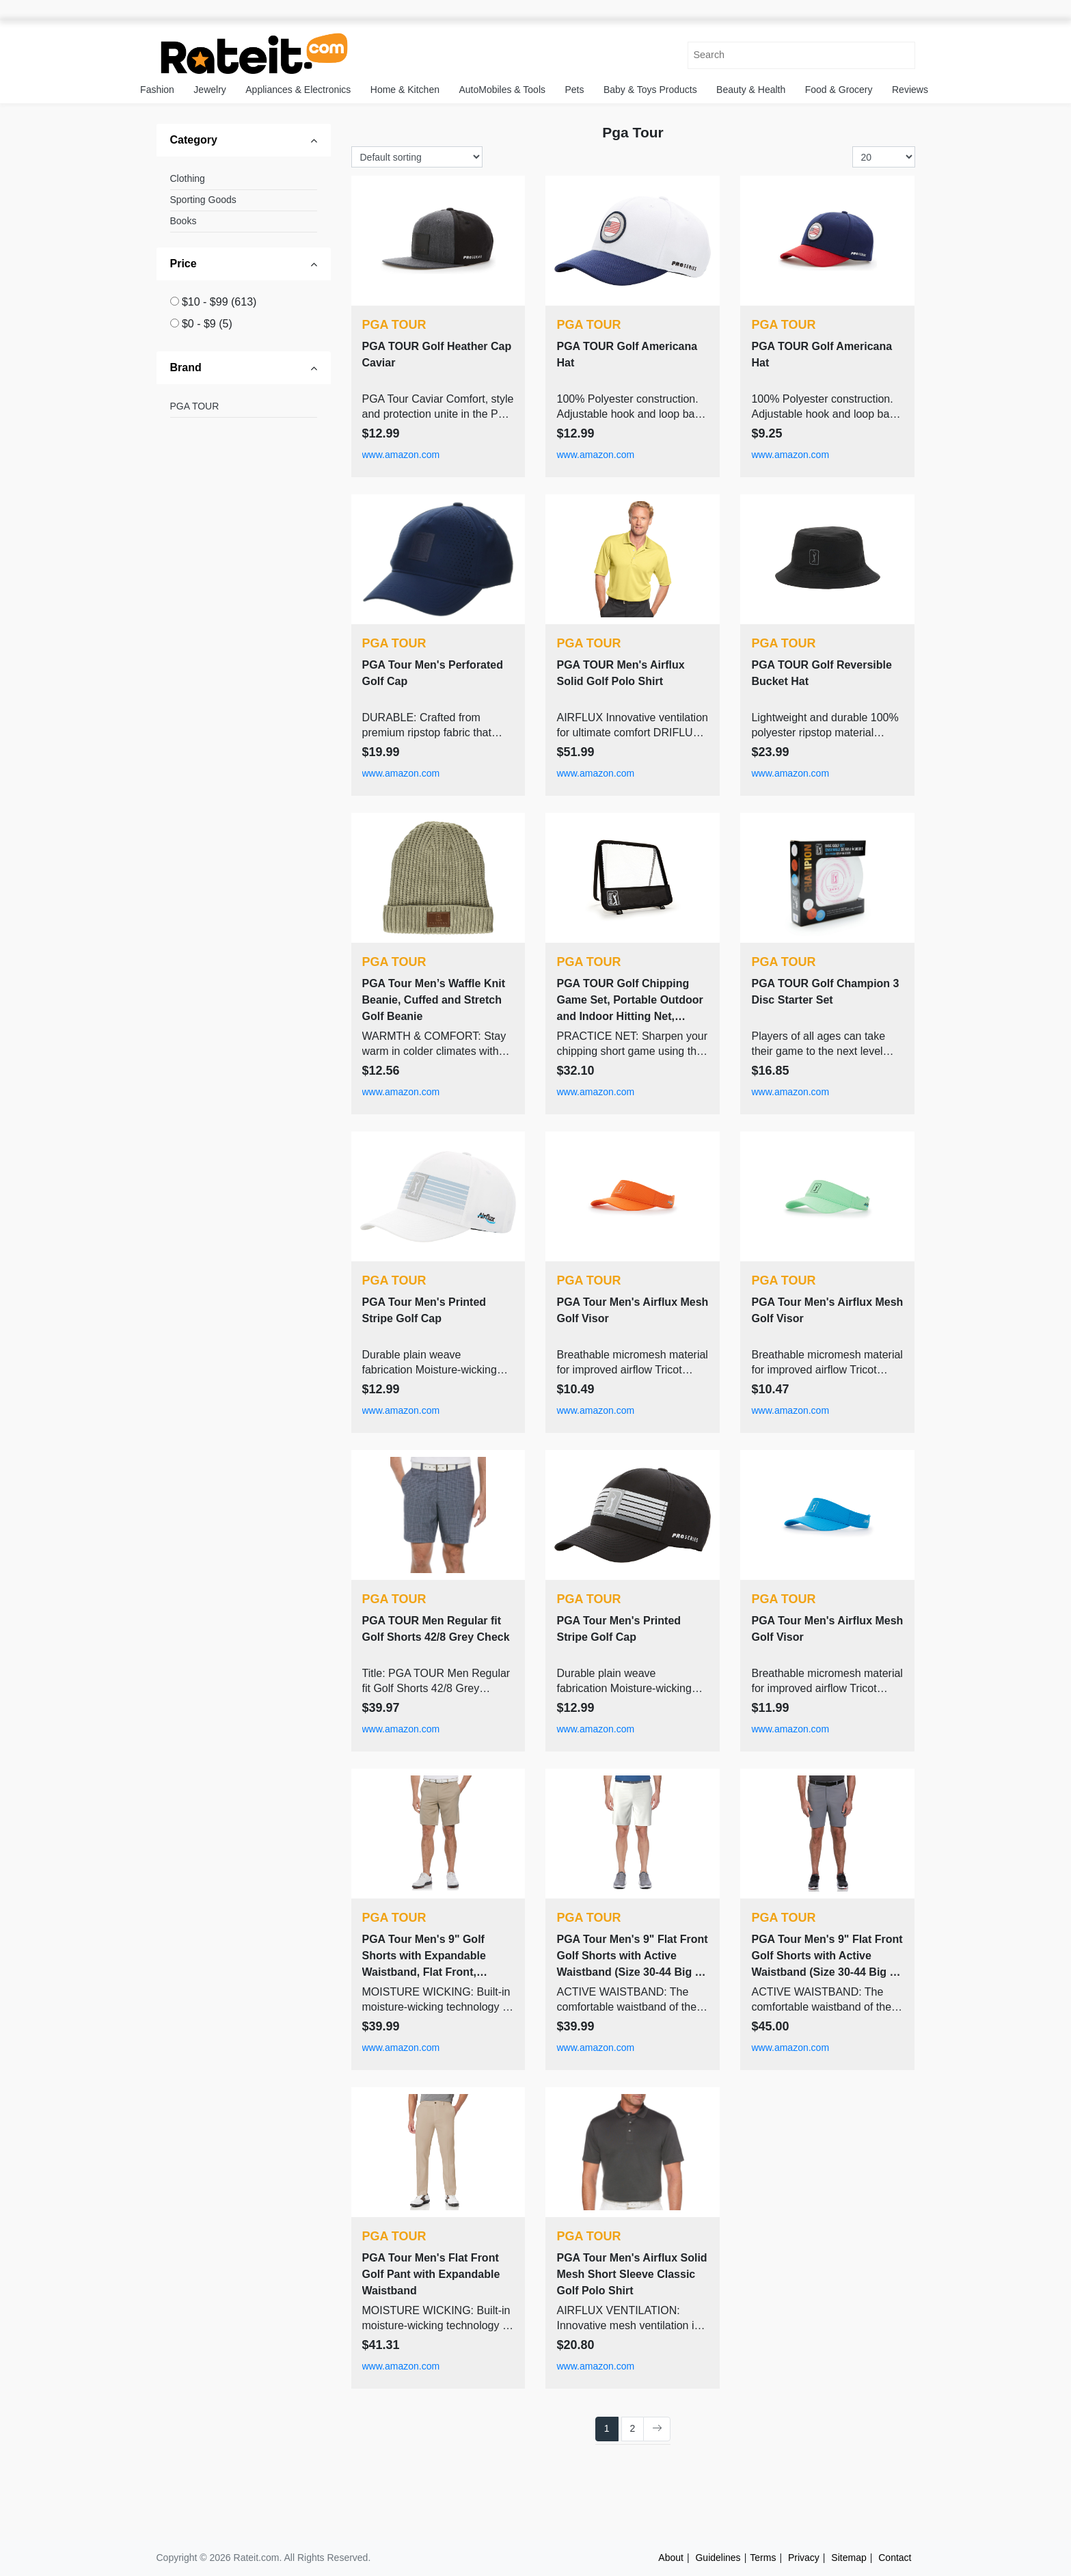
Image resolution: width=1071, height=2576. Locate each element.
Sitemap (848, 2557)
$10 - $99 (219, 302)
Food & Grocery (839, 89)
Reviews (910, 89)
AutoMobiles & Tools (502, 89)
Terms (763, 2557)
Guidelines (717, 2557)
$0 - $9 (207, 324)
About (670, 2557)
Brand (186, 367)
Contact (894, 2557)
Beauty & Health (750, 89)
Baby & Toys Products (650, 89)
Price (183, 263)
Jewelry (209, 89)
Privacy (803, 2557)
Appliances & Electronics (298, 89)
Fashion (157, 89)
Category (193, 140)
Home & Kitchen (404, 89)
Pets (574, 89)
